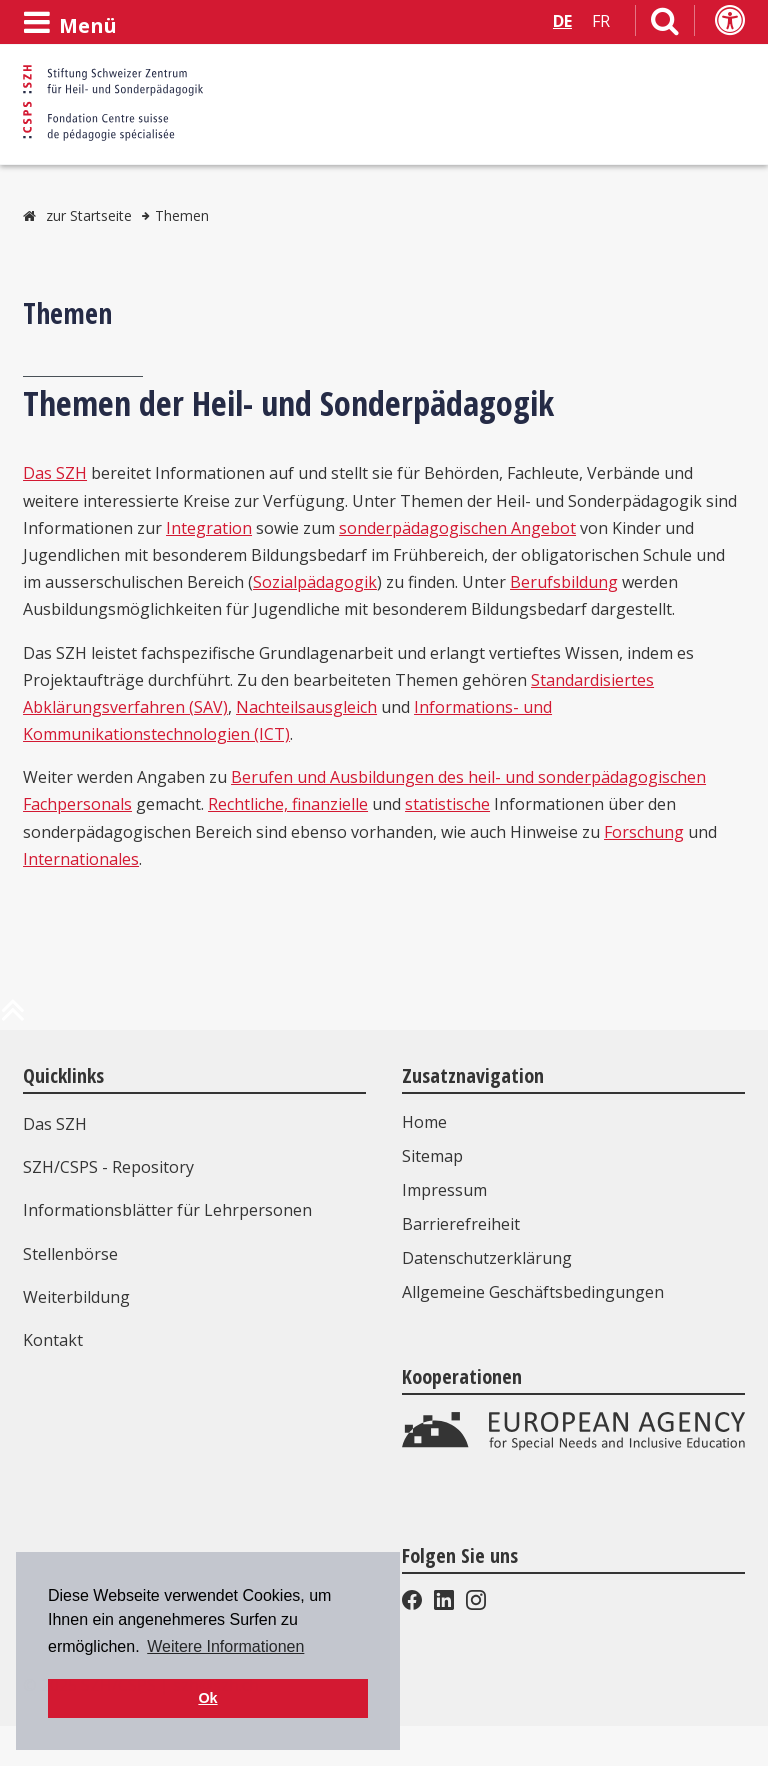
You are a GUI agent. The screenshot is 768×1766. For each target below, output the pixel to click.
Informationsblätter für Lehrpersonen (167, 1210)
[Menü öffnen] (70, 23)
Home (424, 1122)
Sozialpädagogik (315, 582)
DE (562, 21)
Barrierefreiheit (461, 1224)
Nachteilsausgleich (306, 707)
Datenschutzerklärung (487, 1258)
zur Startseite (89, 215)
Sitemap (432, 1156)
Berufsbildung (564, 582)
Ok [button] (207, 1698)
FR (601, 21)
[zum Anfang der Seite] (13, 1018)
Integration (209, 528)
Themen (182, 215)
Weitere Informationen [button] (225, 1646)
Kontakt (53, 1340)
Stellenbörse (70, 1254)
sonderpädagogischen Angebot (457, 528)
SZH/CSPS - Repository (108, 1167)
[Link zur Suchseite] (665, 25)
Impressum (444, 1190)
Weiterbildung (76, 1297)
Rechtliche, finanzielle (288, 804)
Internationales (81, 859)
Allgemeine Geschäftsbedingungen (533, 1292)
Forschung (644, 832)
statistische (447, 804)
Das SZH (55, 473)
